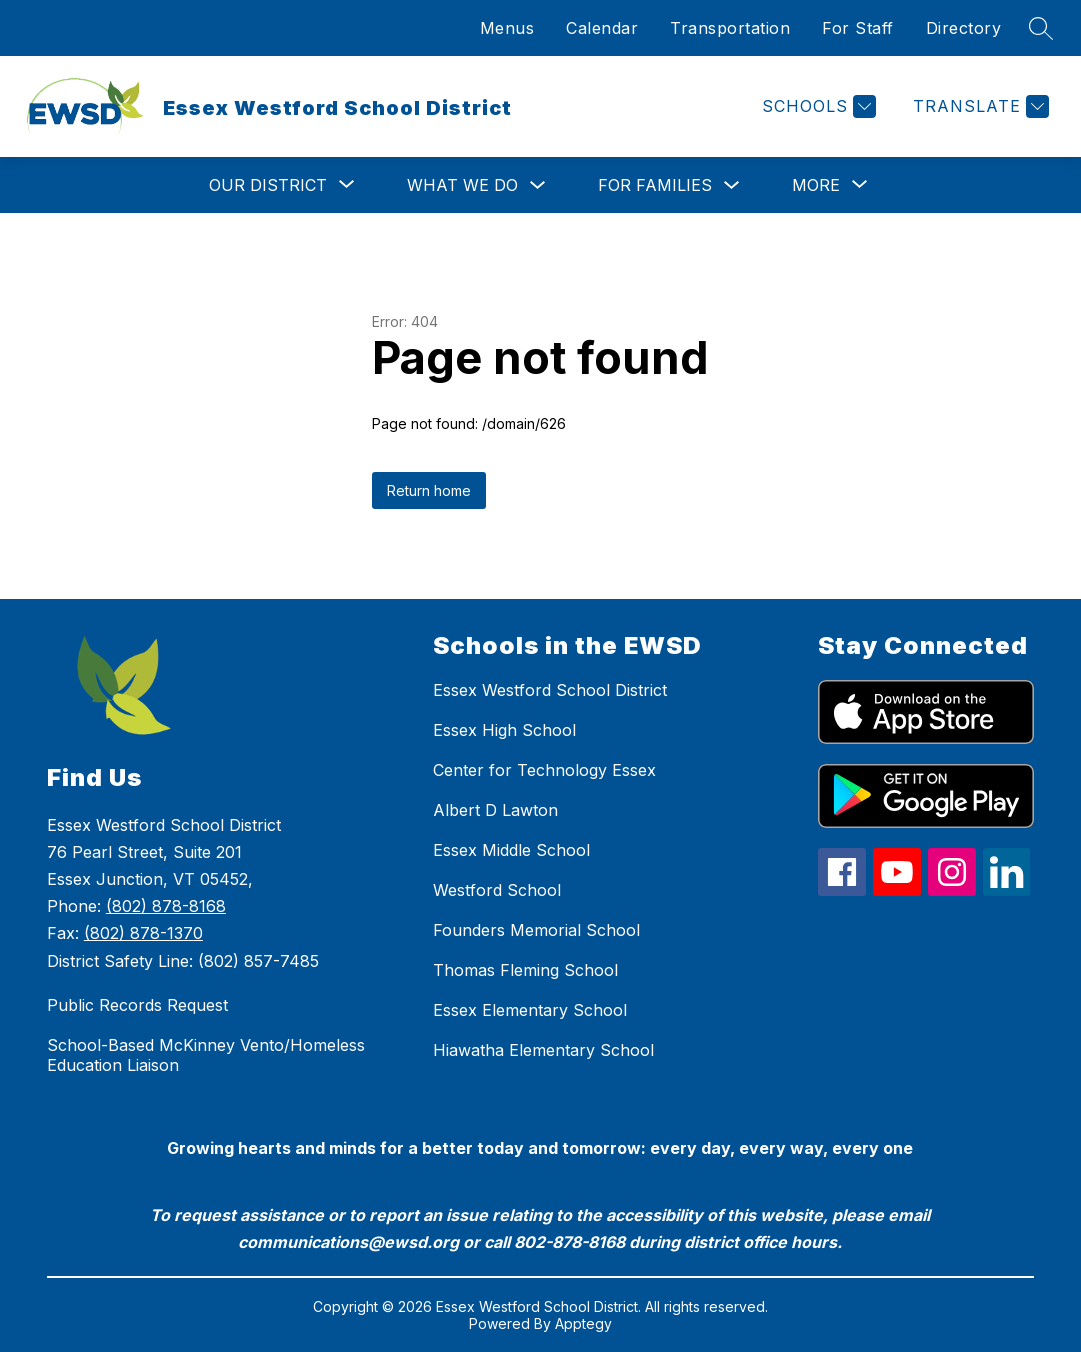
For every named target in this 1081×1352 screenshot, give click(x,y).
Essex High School (504, 730)
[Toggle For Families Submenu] (732, 185)
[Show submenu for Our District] (268, 185)
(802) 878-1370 (143, 933)
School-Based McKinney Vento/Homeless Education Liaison (206, 1055)
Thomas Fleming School (525, 970)
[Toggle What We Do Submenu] (538, 185)
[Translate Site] (978, 106)
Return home (429, 490)
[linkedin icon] (1007, 890)
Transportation (730, 28)
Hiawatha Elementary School (543, 1050)
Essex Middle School (511, 850)
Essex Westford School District (550, 690)
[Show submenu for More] (816, 185)
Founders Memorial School (536, 930)
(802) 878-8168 (166, 906)
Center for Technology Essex (544, 770)
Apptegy (583, 1323)
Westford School (497, 890)
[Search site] (1041, 28)
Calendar (602, 28)
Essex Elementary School (530, 1010)
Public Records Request (137, 1005)
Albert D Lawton (495, 810)
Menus (507, 28)
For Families (655, 185)
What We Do (462, 185)
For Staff (858, 28)
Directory (964, 28)
